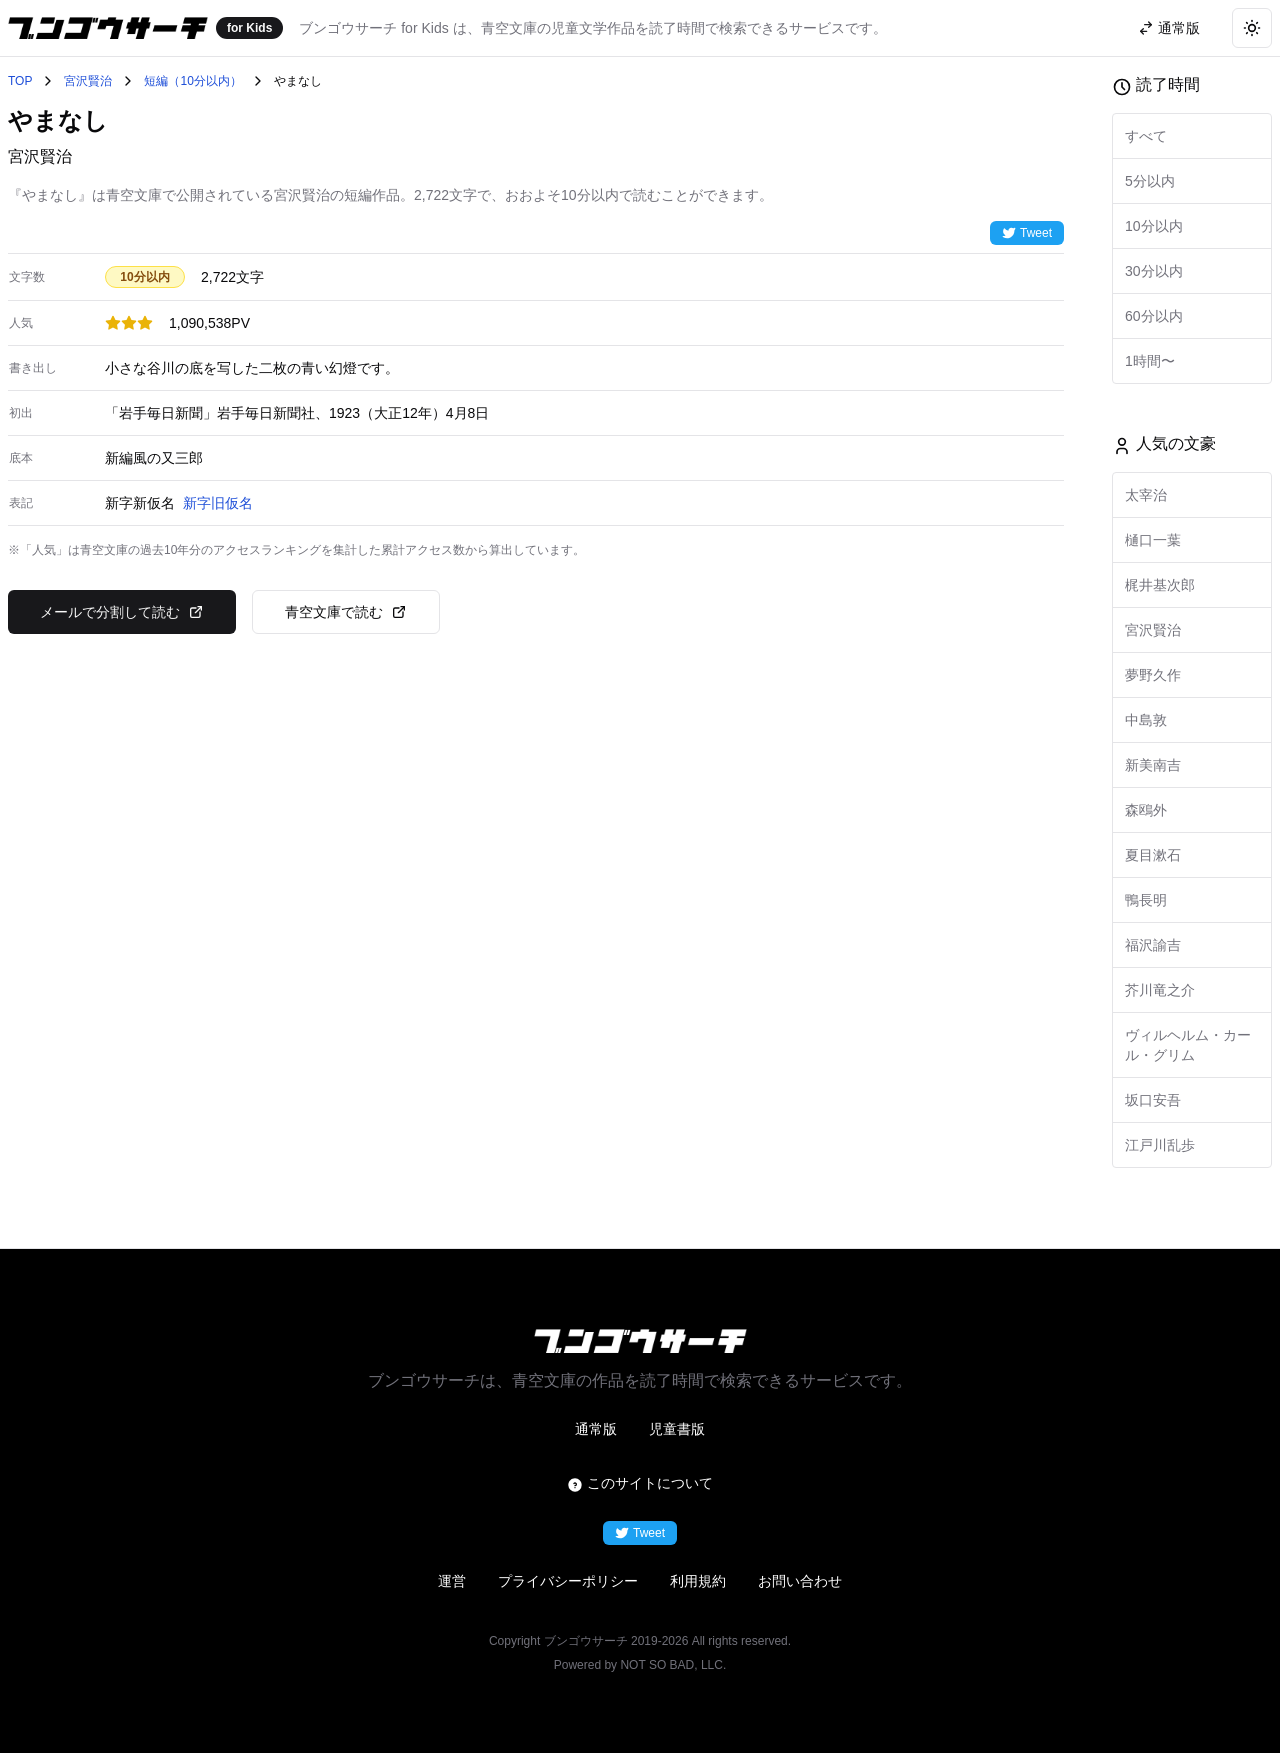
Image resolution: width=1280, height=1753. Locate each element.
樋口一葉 (1153, 540)
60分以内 (1154, 316)
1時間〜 (1150, 361)
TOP (20, 81)
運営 (452, 1581)
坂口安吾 (1153, 1100)
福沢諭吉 (1153, 945)
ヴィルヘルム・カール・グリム (1188, 1045)
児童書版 (677, 1429)
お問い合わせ (800, 1581)
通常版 (596, 1429)
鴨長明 (1146, 900)
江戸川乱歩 (1160, 1145)
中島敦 (1146, 720)
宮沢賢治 (88, 81)
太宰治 (1146, 495)
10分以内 (1154, 226)
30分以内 (1154, 271)
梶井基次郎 (1160, 585)
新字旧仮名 (218, 503)
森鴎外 (1146, 810)
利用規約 (698, 1581)
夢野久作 (1153, 675)
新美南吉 (1153, 765)
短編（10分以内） (192, 81)
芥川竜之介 (1160, 990)
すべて (1146, 136)
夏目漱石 (1153, 855)
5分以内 (1150, 181)
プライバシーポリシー (568, 1581)
